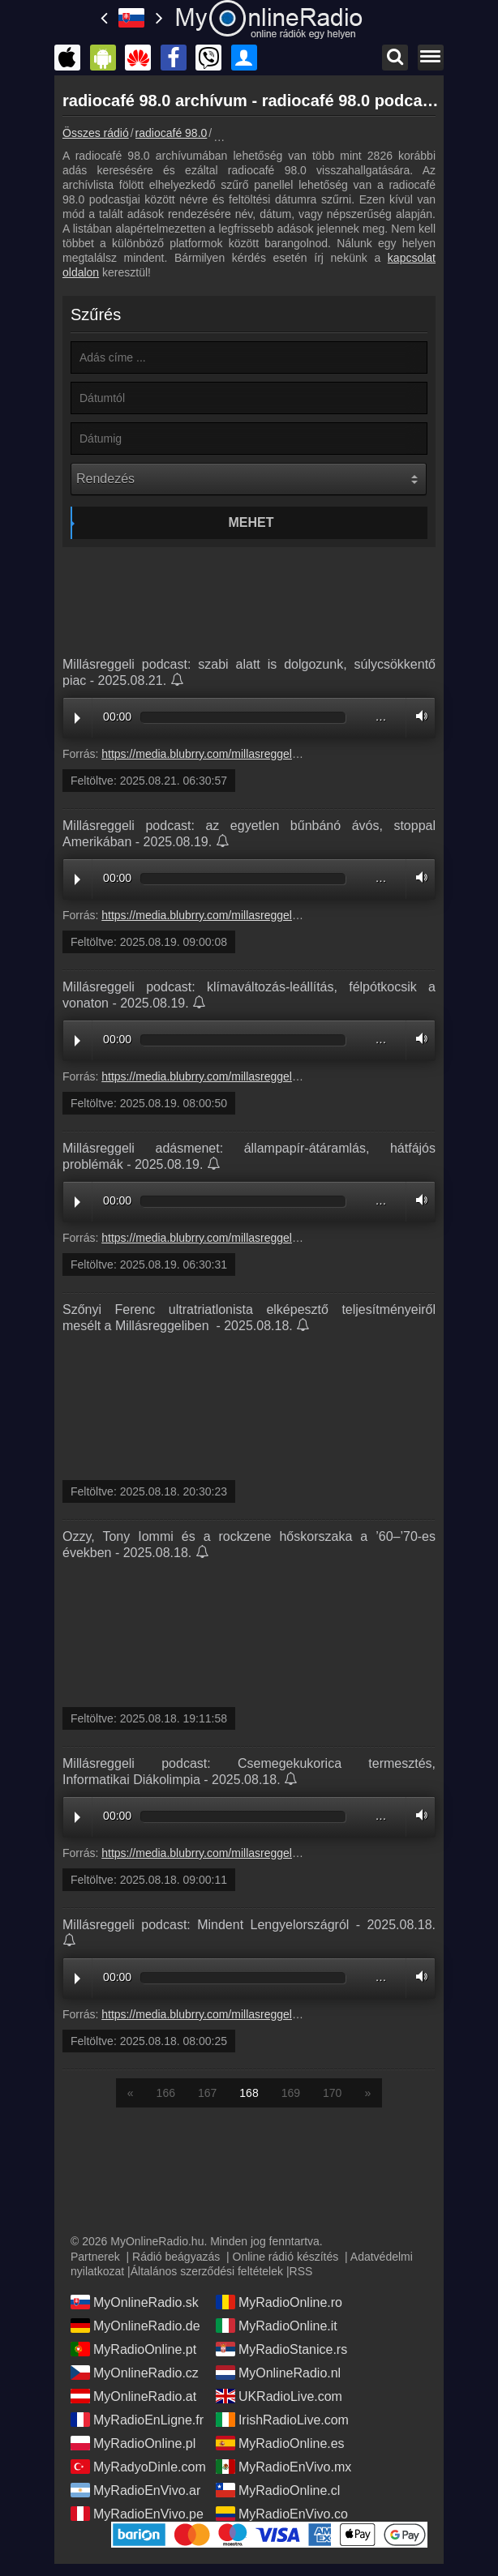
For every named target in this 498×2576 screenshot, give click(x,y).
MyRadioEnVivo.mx (283, 2466)
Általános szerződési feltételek (207, 2271)
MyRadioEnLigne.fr (137, 2419)
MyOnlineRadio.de (135, 2325)
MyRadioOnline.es (280, 2443)
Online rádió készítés (286, 2256)
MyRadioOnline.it (276, 2325)
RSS (301, 2271)
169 (290, 2092)
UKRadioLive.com (279, 2396)
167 (207, 2092)
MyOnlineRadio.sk (135, 2302)
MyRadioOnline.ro (279, 2302)
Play (77, 718)
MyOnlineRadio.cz (135, 2372)
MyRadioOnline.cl (278, 2490)
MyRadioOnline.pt (133, 2349)
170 (332, 2092)
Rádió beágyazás (176, 2256)
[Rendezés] (248, 479)
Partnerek (95, 2256)
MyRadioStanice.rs (281, 2349)
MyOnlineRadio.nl (278, 2372)
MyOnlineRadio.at (133, 2396)
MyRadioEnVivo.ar (135, 2490)
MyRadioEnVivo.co (282, 2513)
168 (248, 2092)
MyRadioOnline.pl (133, 2443)
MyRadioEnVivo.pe (137, 2513)
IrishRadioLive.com (282, 2419)
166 (166, 2092)
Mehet (251, 522)
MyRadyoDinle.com (138, 2466)
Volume (417, 716)
